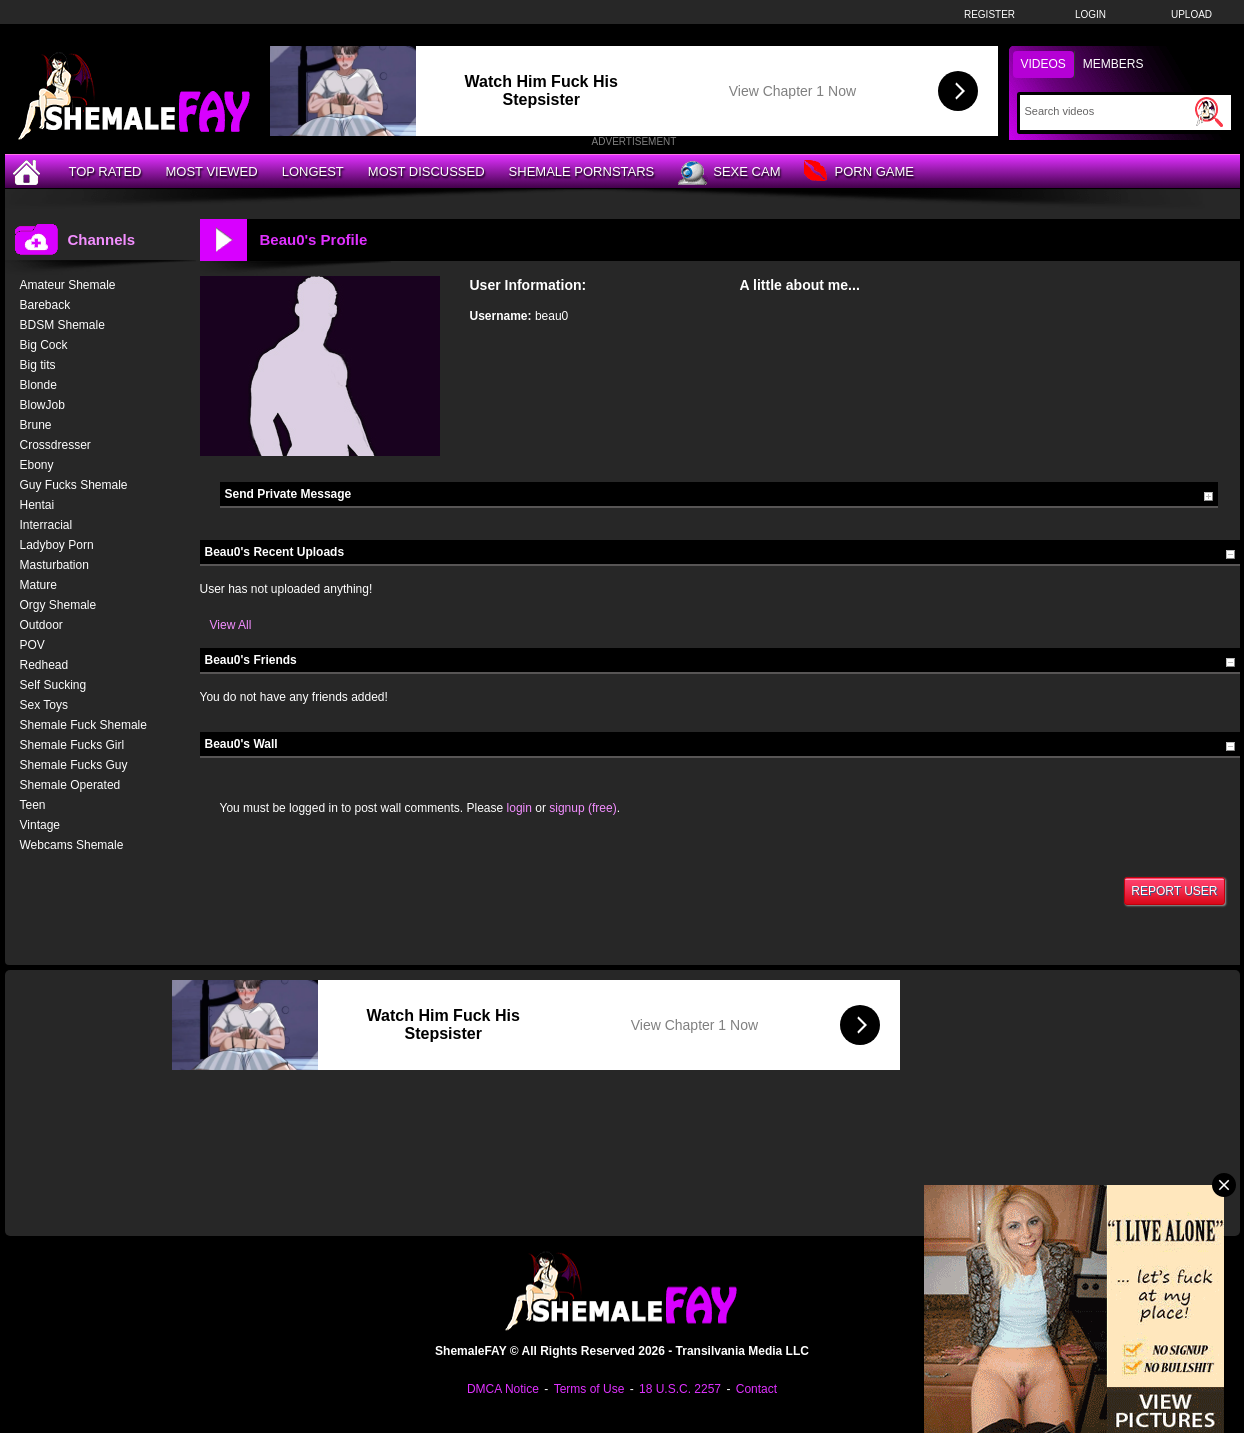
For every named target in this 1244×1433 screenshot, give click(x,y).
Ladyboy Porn (57, 545)
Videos (1043, 64)
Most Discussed (426, 171)
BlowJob (42, 405)
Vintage (40, 825)
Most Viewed (211, 171)
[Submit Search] (1209, 112)
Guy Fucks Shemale (74, 485)
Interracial (46, 525)
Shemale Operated (70, 785)
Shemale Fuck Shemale (83, 725)
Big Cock (44, 345)
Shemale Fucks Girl (72, 745)
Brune (36, 425)
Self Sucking (53, 685)
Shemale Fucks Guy (74, 765)
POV (32, 645)
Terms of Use (589, 1389)
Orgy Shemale (58, 605)
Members (1113, 64)
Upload (1191, 14)
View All (231, 625)
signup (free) (582, 808)
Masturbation (54, 565)
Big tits (38, 365)
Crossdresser (55, 445)
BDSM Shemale (62, 325)
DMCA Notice (503, 1389)
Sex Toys (44, 705)
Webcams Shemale (72, 845)
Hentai (37, 505)
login (519, 808)
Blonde (38, 385)
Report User (1174, 891)
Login (1090, 14)
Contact (756, 1389)
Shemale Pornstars (582, 171)
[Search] (1107, 111)
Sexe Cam (729, 173)
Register (989, 14)
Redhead (44, 665)
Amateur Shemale (68, 285)
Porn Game (858, 172)
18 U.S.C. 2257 (680, 1389)
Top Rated (105, 171)
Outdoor (41, 625)
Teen (33, 805)
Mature (38, 585)
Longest (313, 171)
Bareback (45, 305)
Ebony (37, 465)
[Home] (29, 171)
